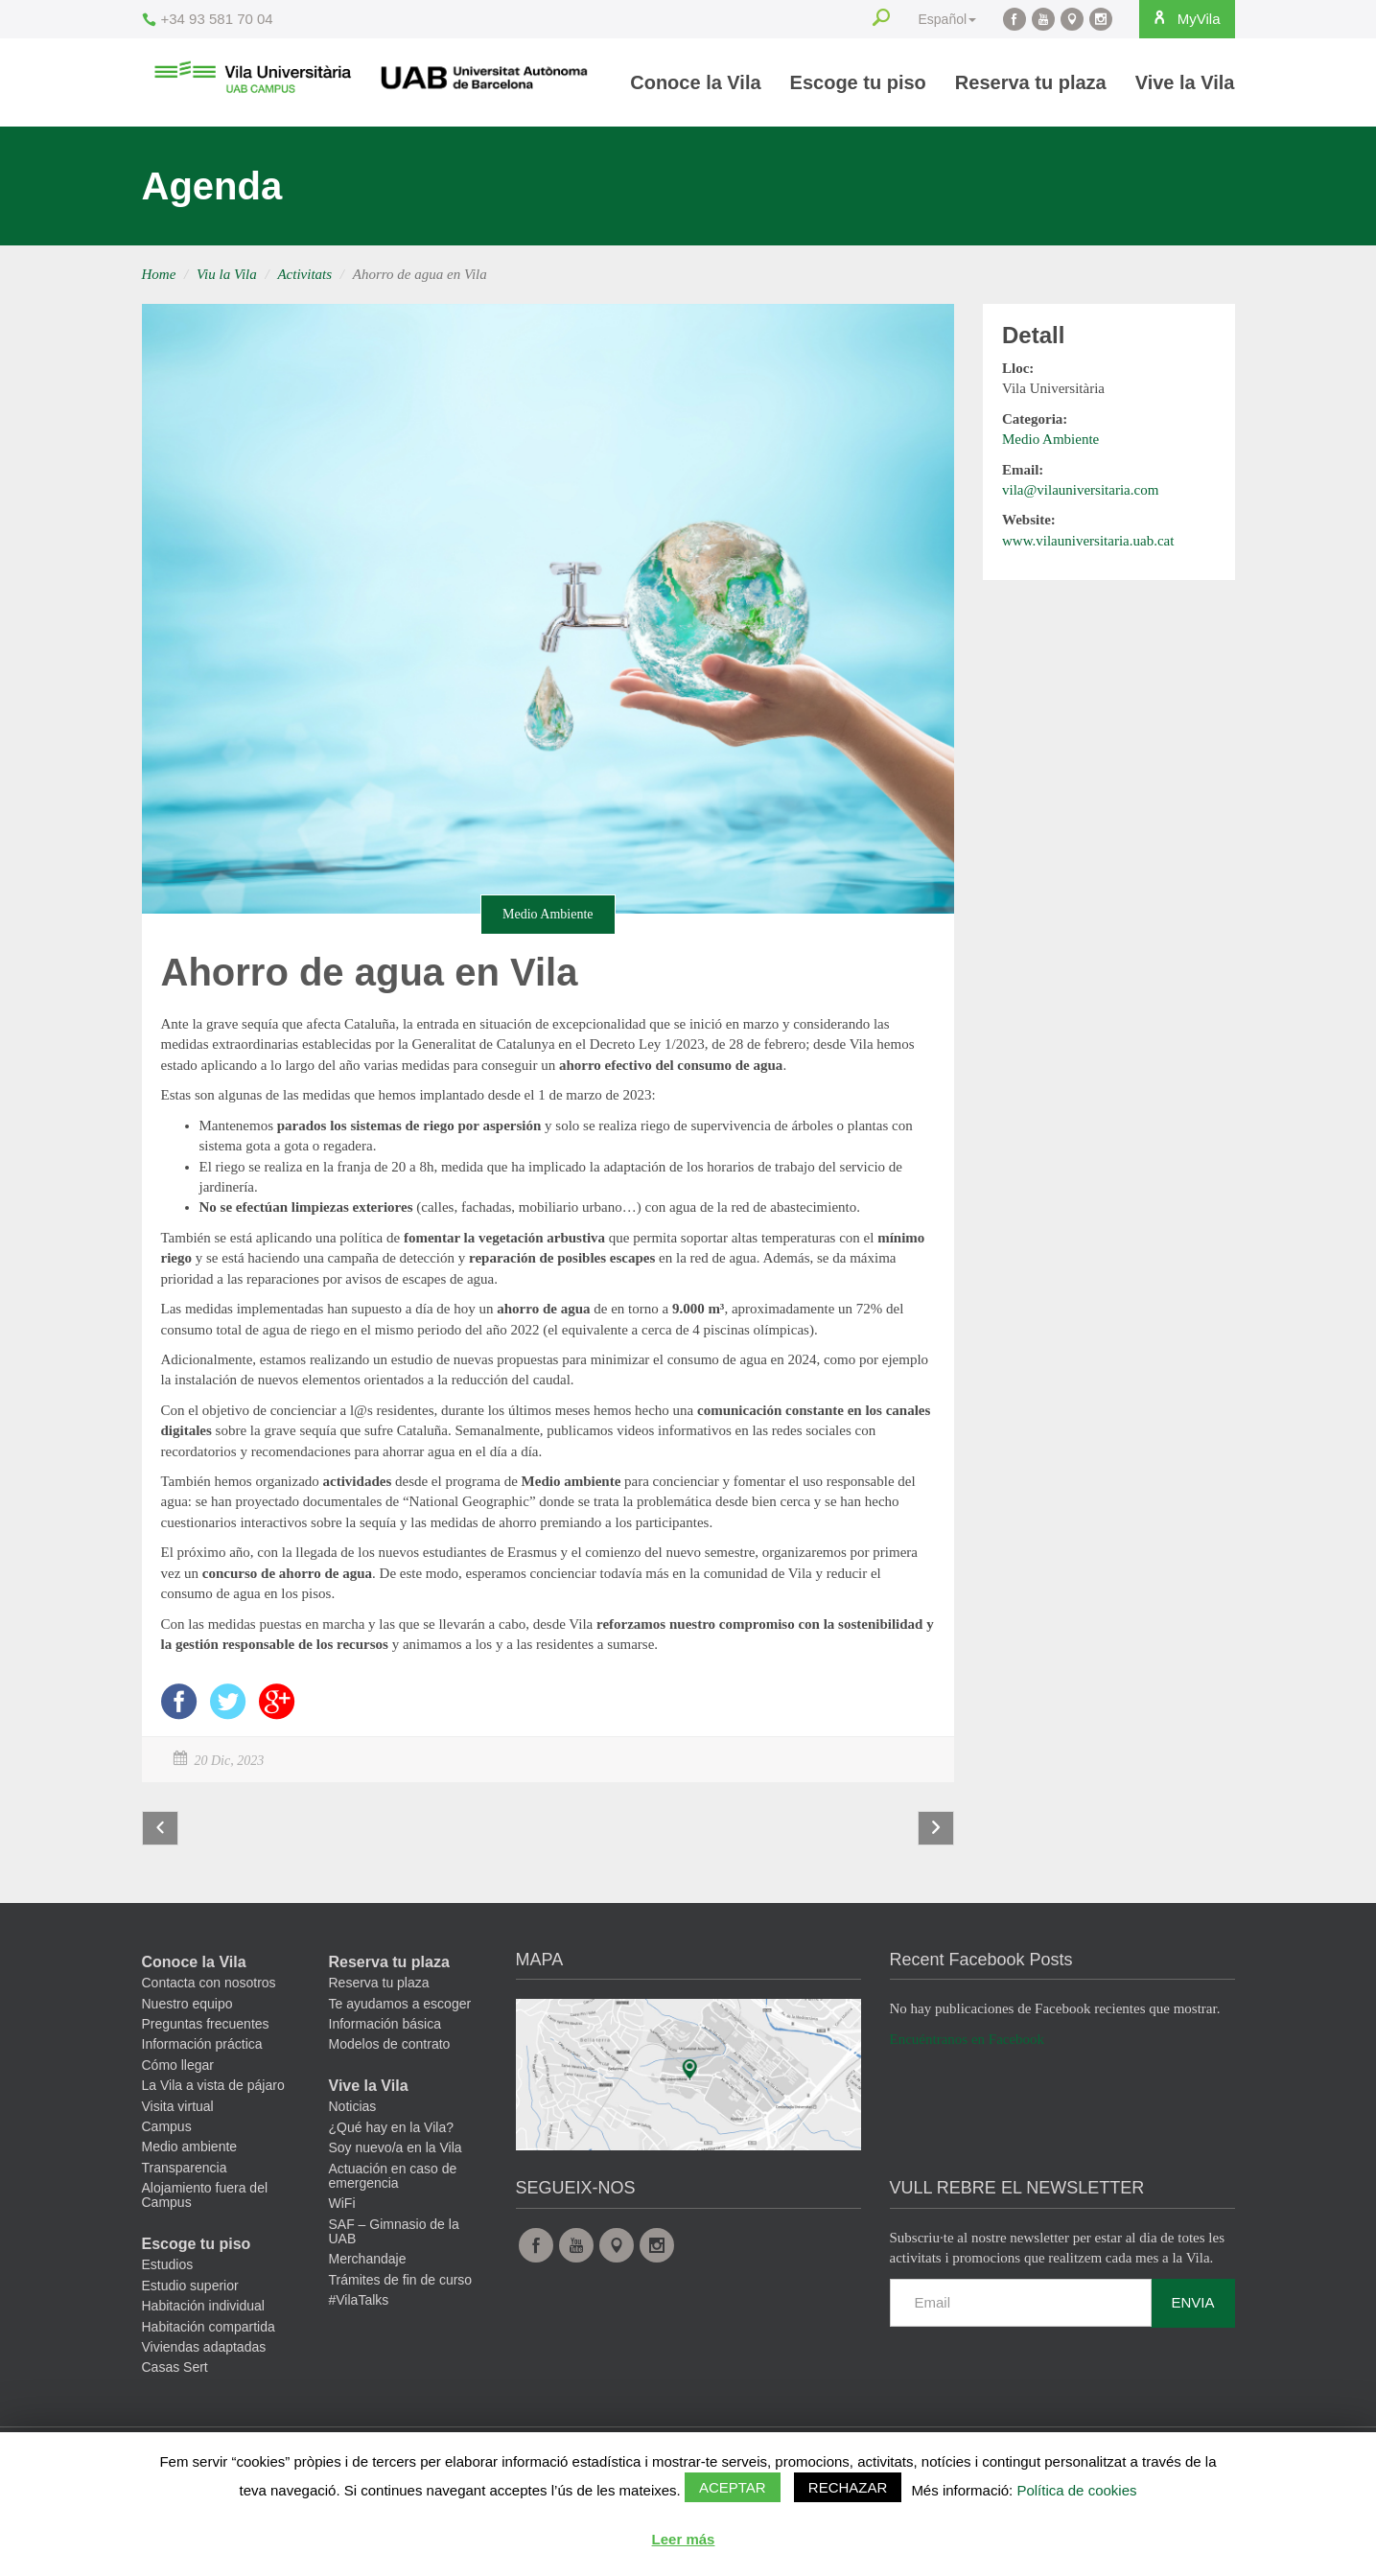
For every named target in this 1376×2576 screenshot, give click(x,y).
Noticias (353, 2121)
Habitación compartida (208, 2341)
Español (931, 19)
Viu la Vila (227, 274)
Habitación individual (203, 2321)
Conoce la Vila (695, 82)
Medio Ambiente (548, 914)
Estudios (168, 2279)
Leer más (683, 2539)
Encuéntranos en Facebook (967, 2053)
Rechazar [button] (848, 2487)
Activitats (304, 274)
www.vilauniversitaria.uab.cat (1088, 540)
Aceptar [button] (732, 2487)
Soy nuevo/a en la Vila (395, 2162)
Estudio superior (190, 2300)
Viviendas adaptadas (204, 2361)
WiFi (342, 2218)
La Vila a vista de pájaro (213, 2100)
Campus (167, 2140)
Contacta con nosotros (209, 1998)
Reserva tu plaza (1031, 82)
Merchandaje (368, 2274)
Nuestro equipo (187, 2018)
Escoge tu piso (858, 82)
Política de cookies (1076, 2490)
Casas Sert (175, 2382)
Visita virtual (178, 2120)
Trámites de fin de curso (401, 2294)
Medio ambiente (190, 2162)
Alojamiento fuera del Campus (205, 2210)
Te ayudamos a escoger (400, 2018)
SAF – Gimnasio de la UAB (394, 2246)
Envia (1192, 2317)
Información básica (385, 2038)
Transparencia (184, 2182)
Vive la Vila (1185, 82)
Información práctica (202, 2059)
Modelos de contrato (390, 2059)
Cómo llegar (178, 2079)
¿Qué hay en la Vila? (392, 2141)
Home (159, 274)
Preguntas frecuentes (205, 2038)
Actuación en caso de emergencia (393, 2190)
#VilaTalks (359, 2315)
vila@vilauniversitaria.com (1080, 490)
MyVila (1177, 18)
